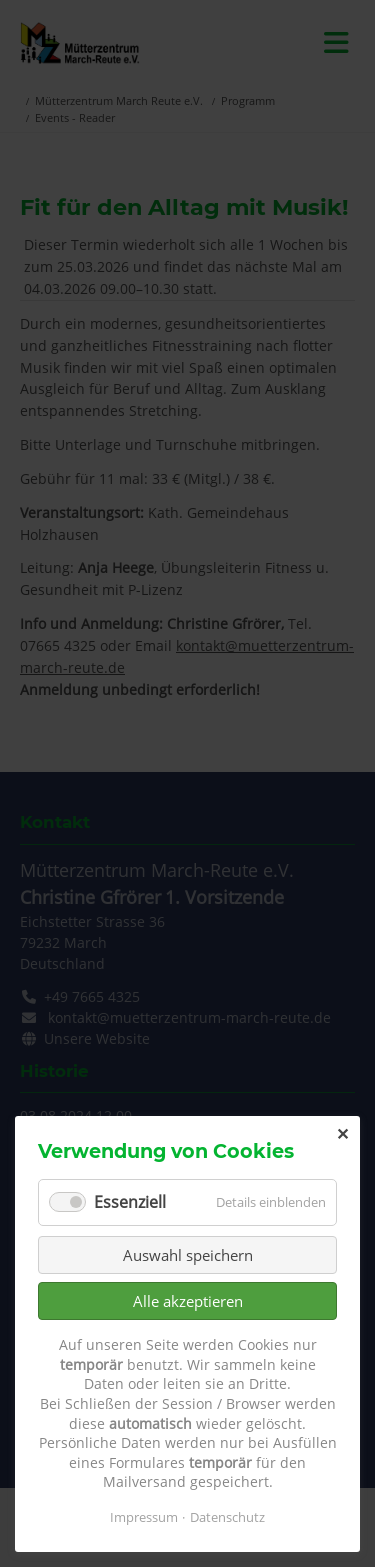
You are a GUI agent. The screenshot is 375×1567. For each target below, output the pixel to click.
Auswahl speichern (188, 1255)
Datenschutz (227, 1517)
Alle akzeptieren (188, 1301)
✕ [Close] (342, 1134)
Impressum (144, 1517)
